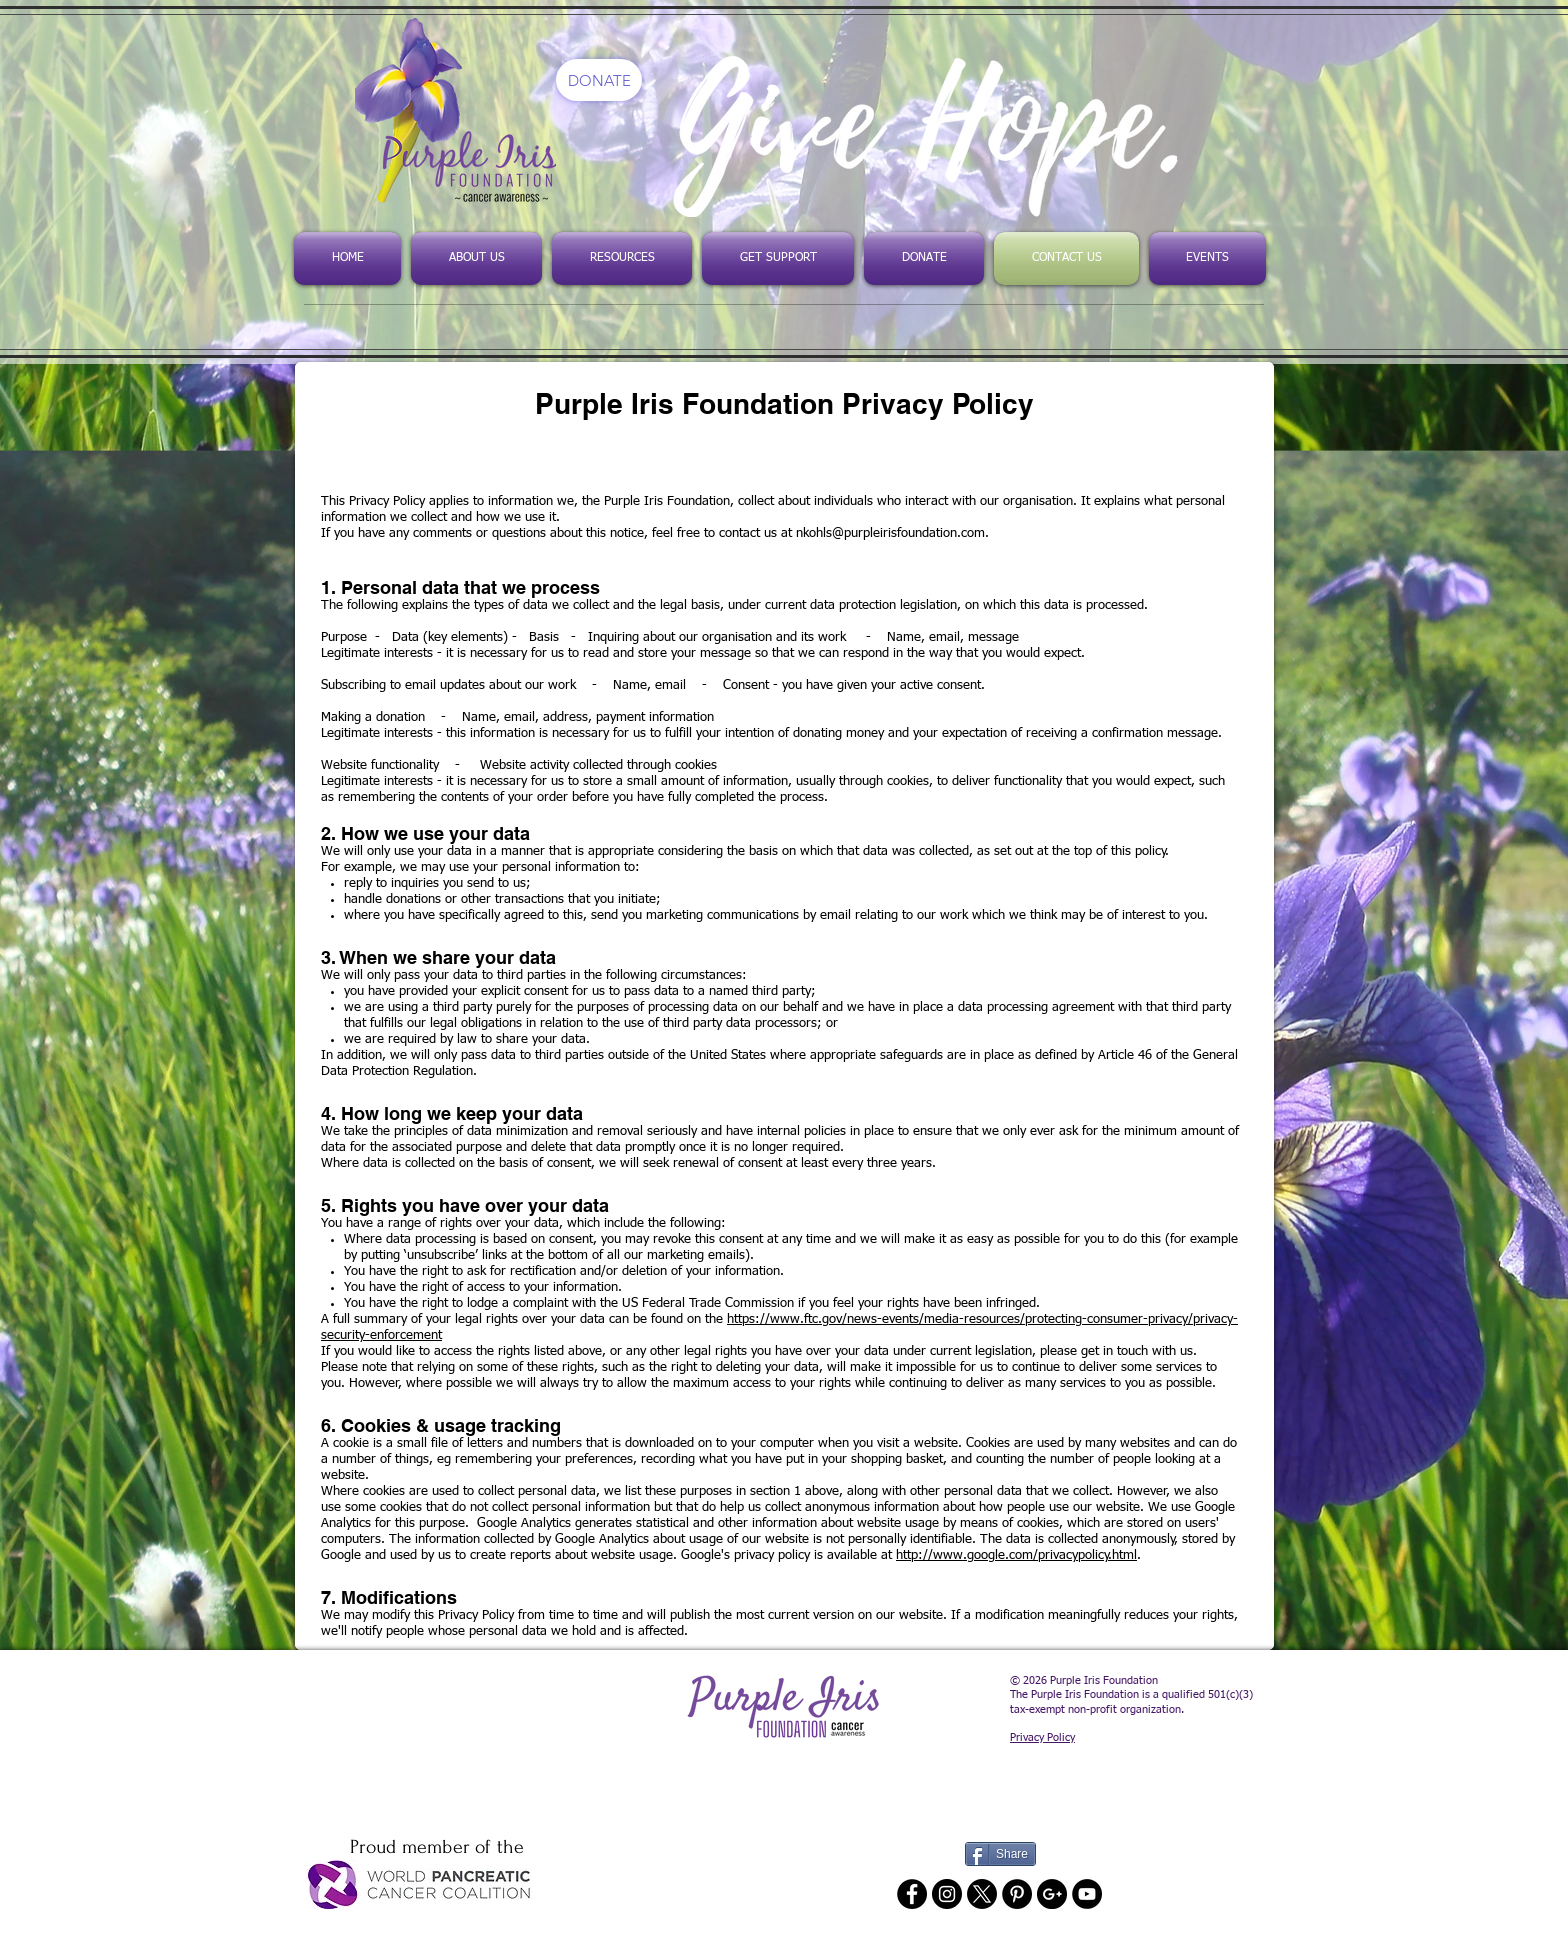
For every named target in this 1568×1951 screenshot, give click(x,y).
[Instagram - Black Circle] (947, 1894)
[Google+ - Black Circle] (1052, 1894)
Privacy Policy (1042, 1737)
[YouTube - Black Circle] (1087, 1894)
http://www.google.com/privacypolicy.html (1016, 1555)
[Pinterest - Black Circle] (1017, 1894)
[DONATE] (599, 80)
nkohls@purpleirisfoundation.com (890, 533)
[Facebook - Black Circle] (912, 1894)
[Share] (1000, 1854)
